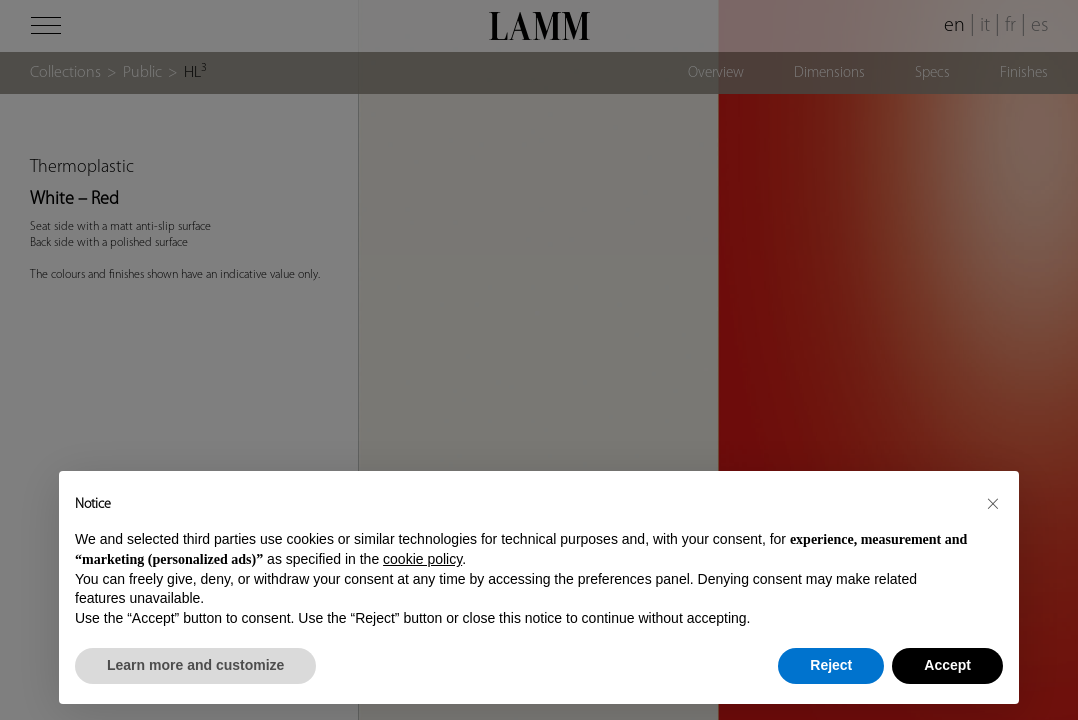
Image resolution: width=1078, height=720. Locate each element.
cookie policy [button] (422, 559)
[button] (993, 503)
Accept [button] (947, 665)
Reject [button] (831, 665)
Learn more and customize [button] (195, 665)
